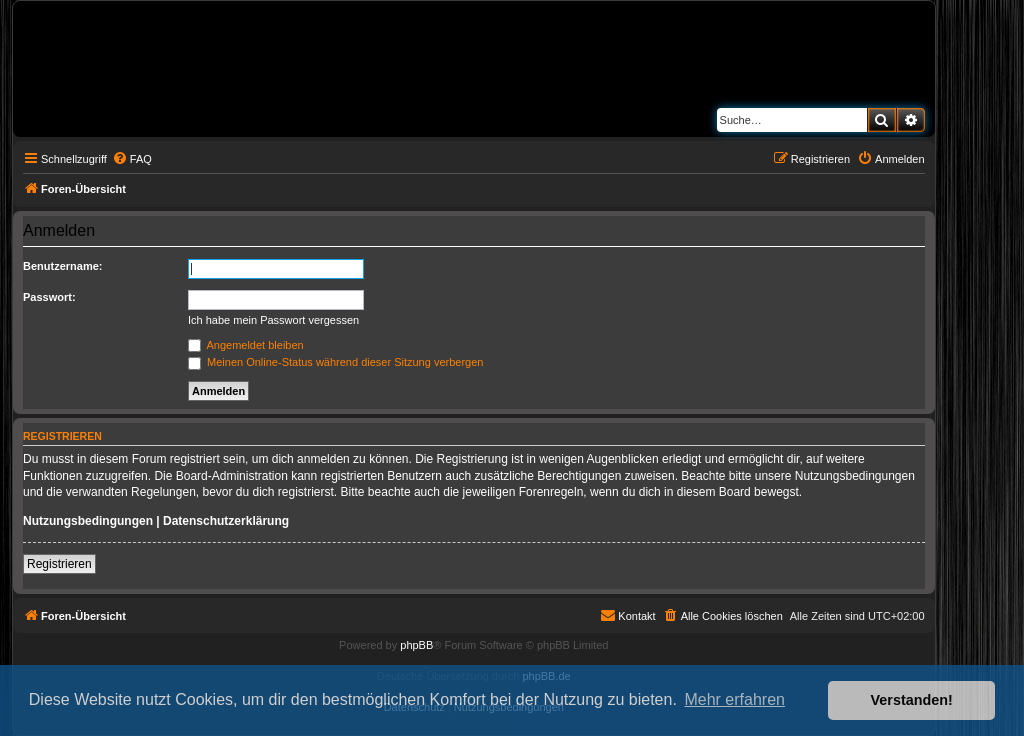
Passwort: (49, 297)
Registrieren (59, 564)
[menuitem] (132, 159)
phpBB (416, 645)
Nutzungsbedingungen (88, 521)
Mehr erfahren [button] (734, 699)
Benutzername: (62, 266)
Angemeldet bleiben (246, 345)
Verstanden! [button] (912, 700)
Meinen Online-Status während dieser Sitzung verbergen (335, 362)
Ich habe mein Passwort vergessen (273, 320)
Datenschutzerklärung (226, 521)
